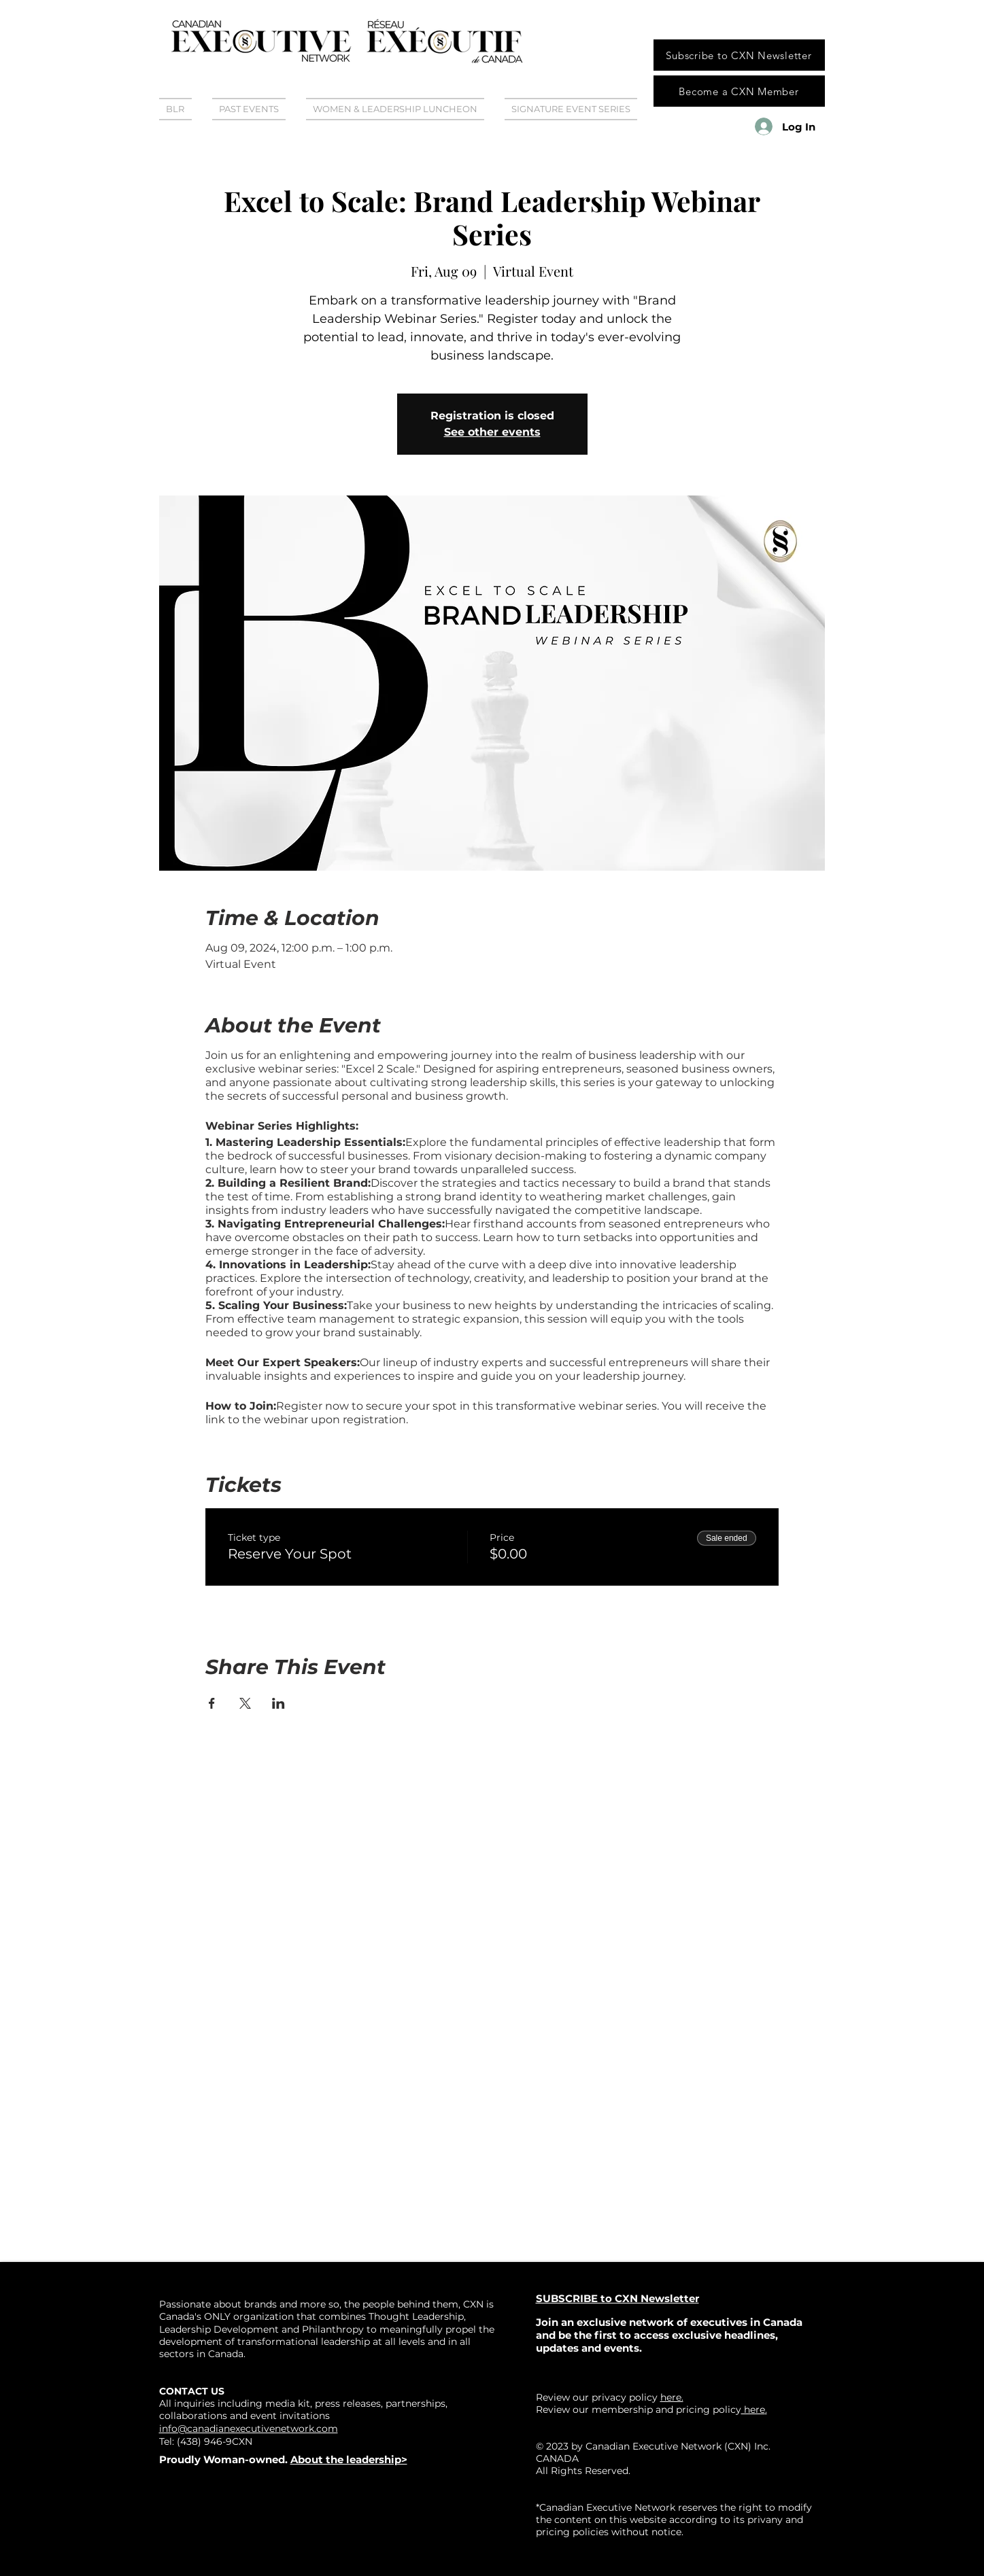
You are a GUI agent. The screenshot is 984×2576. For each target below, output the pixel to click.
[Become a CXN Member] (739, 91)
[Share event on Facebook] (211, 1703)
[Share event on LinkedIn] (278, 1703)
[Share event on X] (245, 1703)
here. (671, 2397)
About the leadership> (348, 2459)
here (753, 2409)
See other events (492, 431)
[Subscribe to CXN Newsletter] (739, 55)
